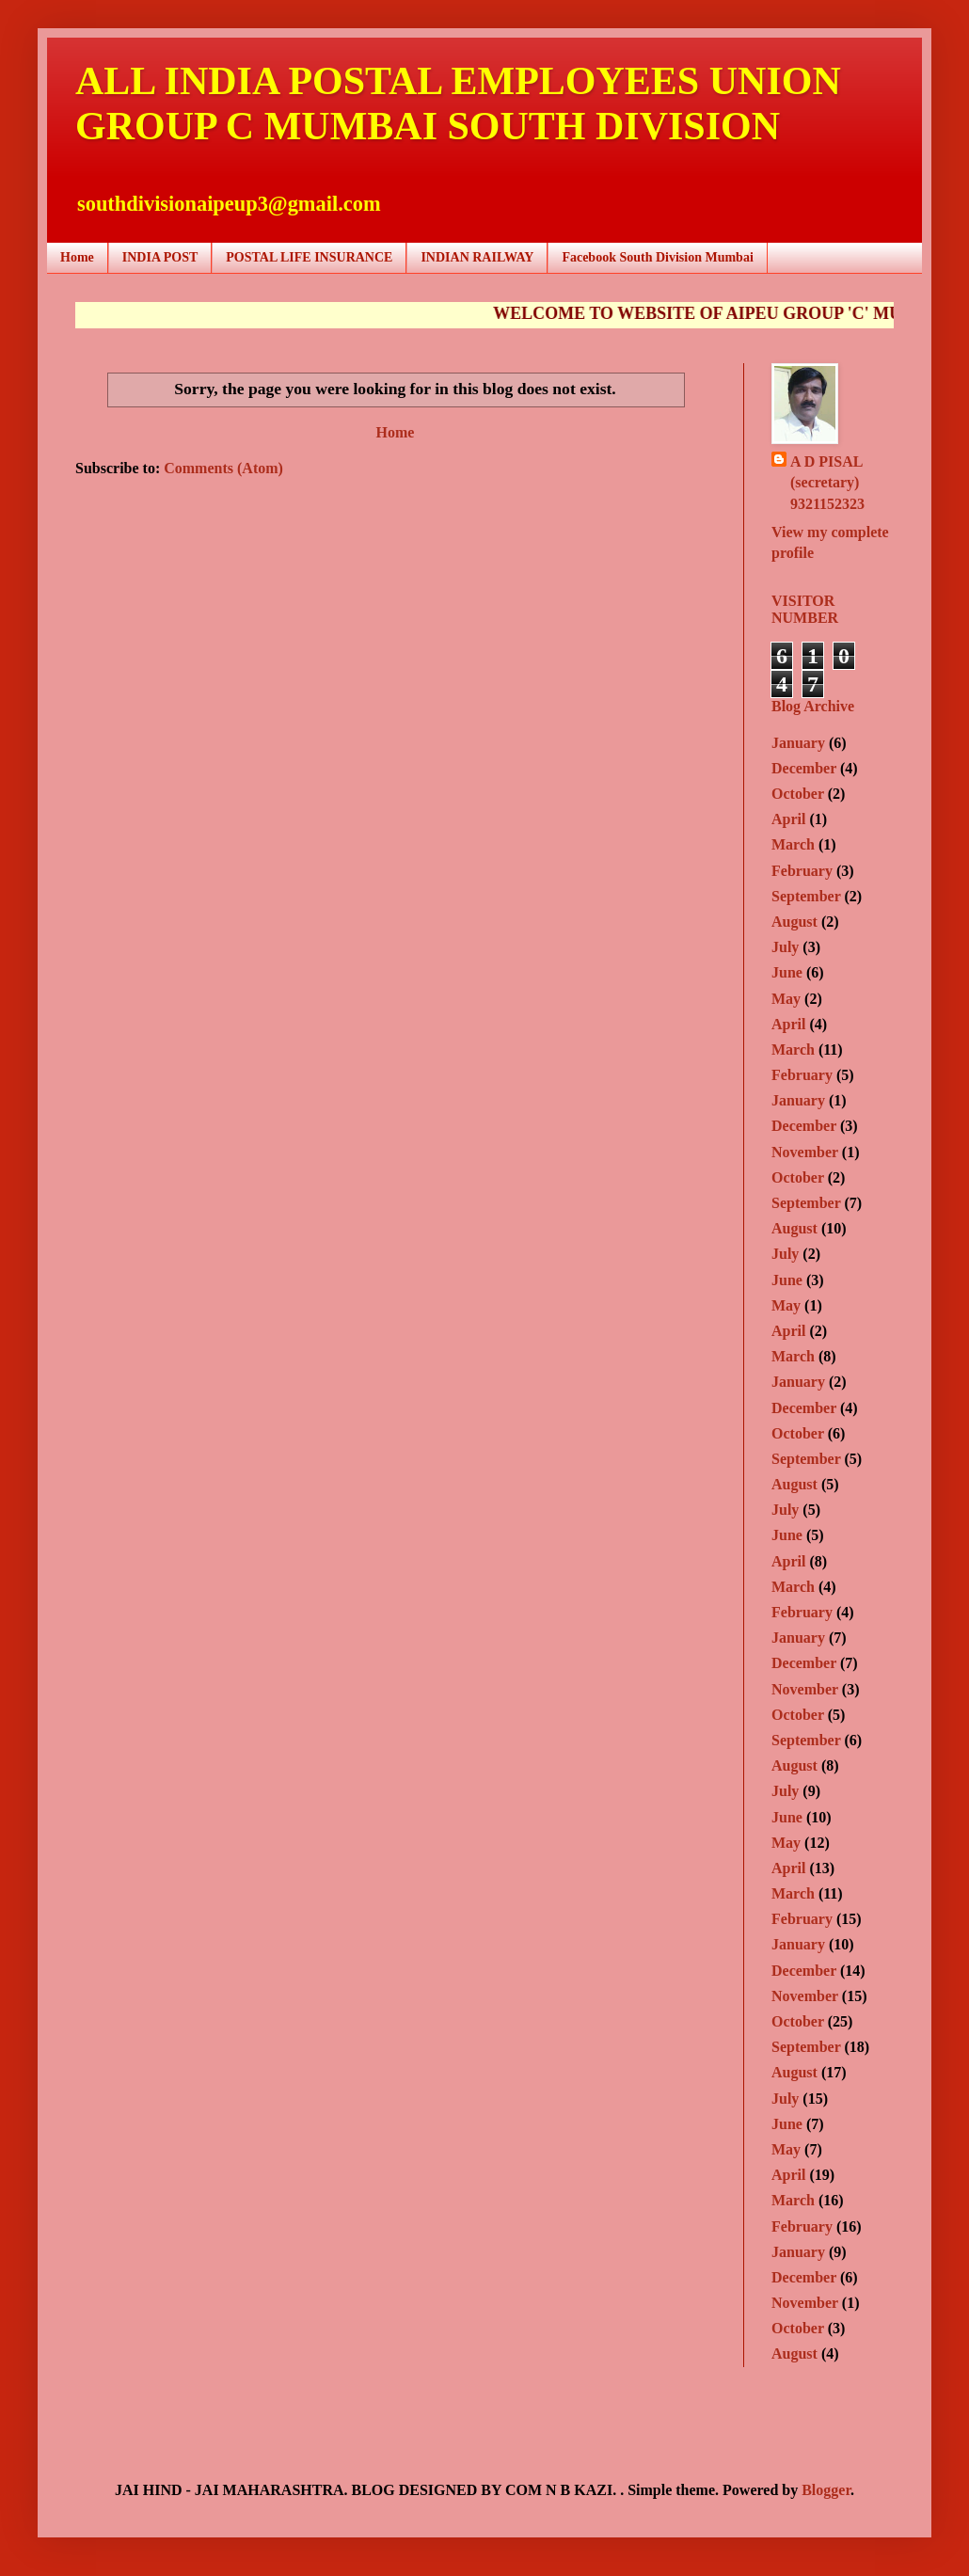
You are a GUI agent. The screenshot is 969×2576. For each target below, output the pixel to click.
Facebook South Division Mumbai (657, 257)
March (793, 844)
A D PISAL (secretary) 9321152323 (827, 482)
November (804, 1152)
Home (77, 257)
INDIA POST (160, 257)
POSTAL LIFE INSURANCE (309, 257)
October (797, 794)
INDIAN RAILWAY (477, 257)
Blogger (826, 2490)
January (798, 743)
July (785, 947)
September (805, 896)
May (786, 999)
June (786, 972)
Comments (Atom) (223, 468)
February (802, 871)
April (788, 819)
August (794, 922)
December (803, 768)
